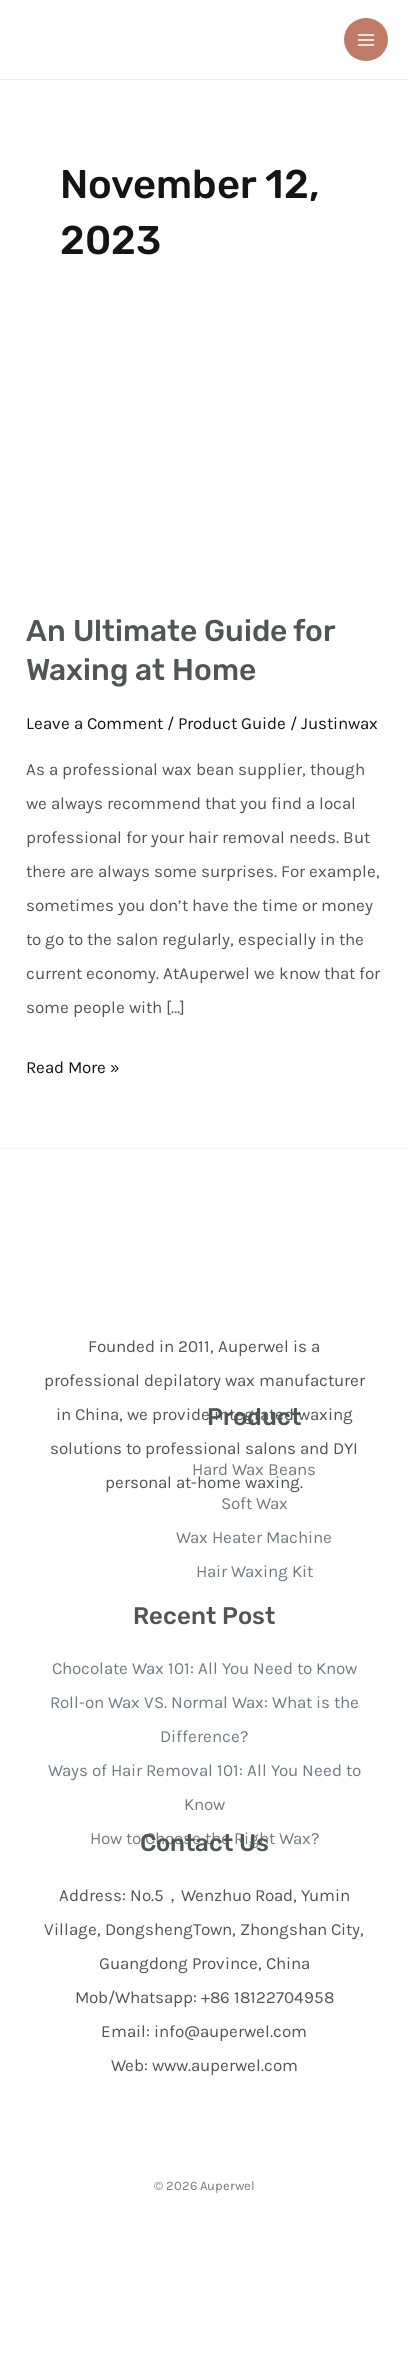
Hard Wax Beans (254, 1469)
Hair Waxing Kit (254, 1571)
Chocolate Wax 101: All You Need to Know (204, 1668)
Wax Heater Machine (254, 1537)
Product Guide (232, 723)
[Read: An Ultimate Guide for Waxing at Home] (204, 466)
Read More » (73, 1063)
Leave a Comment (94, 723)
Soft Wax (254, 1503)
